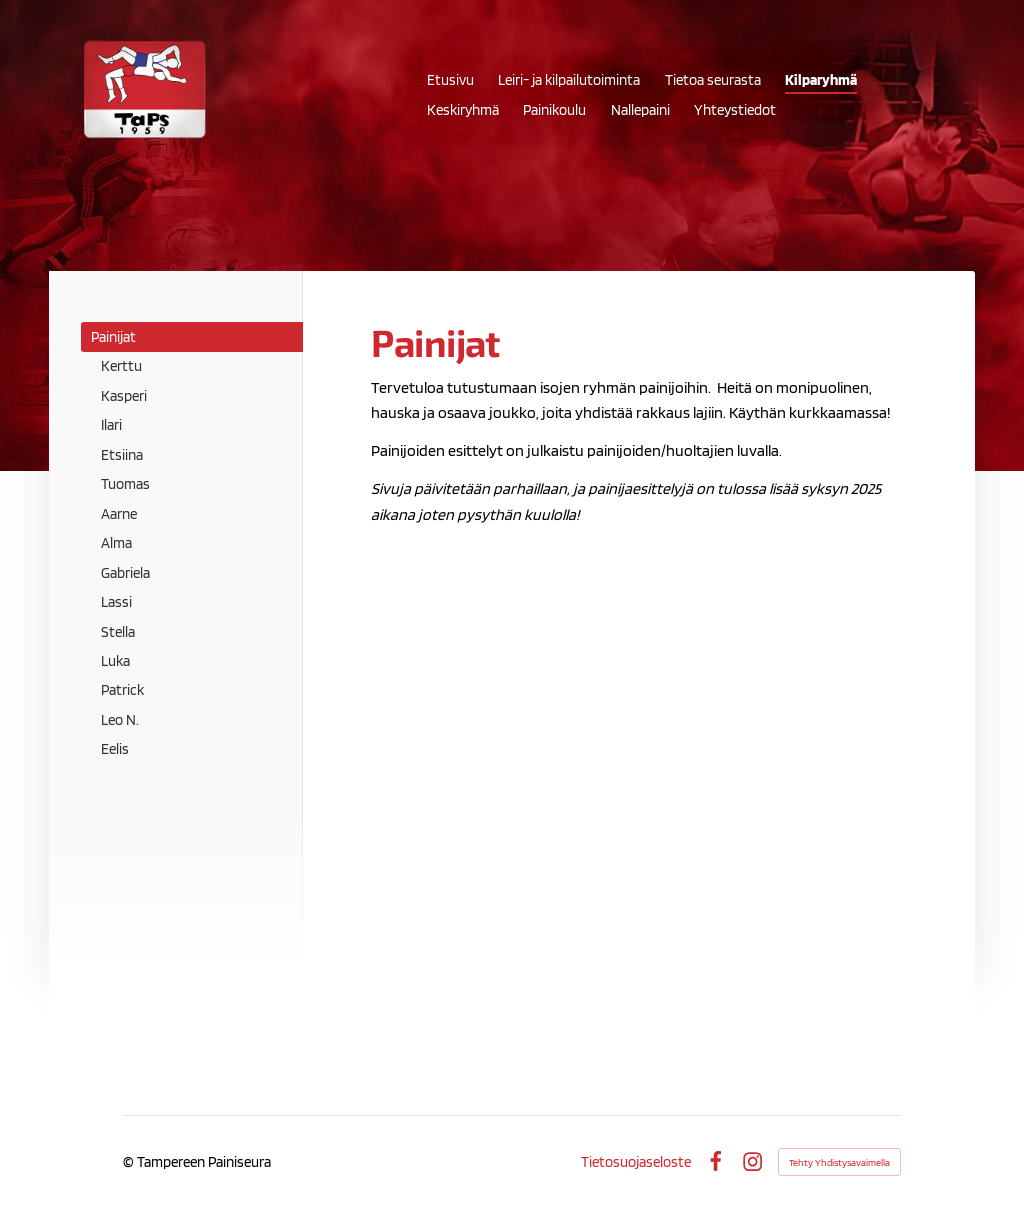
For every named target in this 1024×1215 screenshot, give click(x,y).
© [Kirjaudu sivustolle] (130, 1161)
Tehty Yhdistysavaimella (839, 1162)
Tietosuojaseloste (636, 1161)
